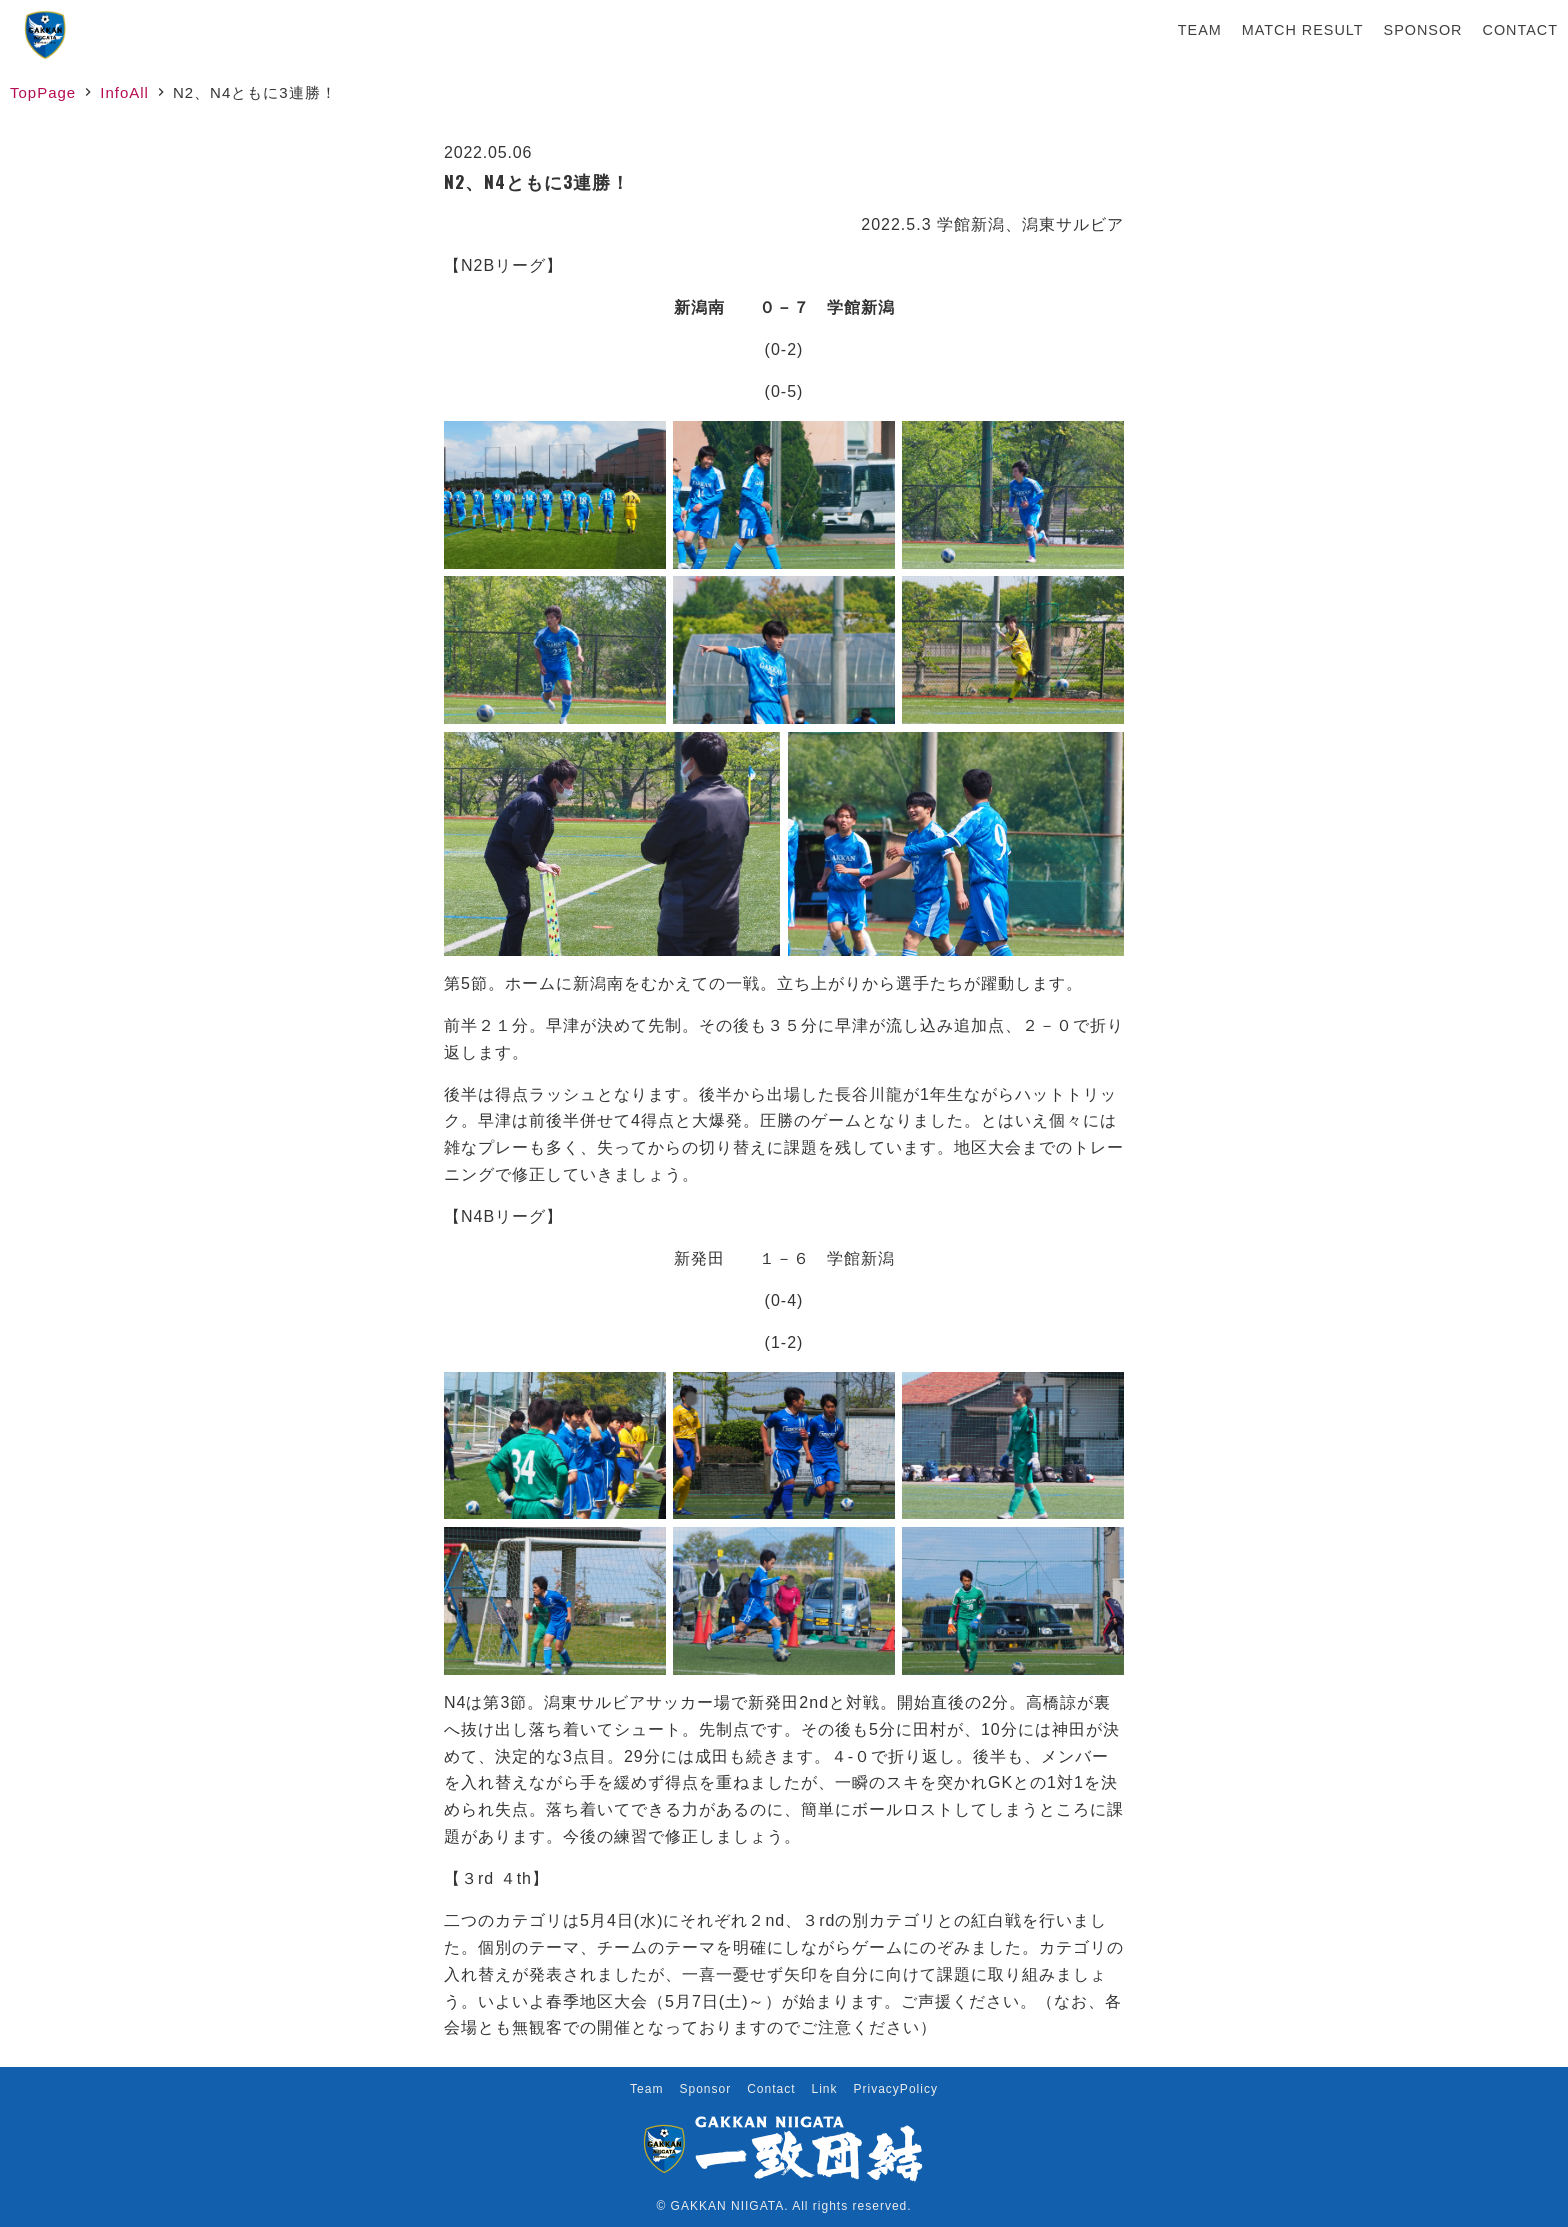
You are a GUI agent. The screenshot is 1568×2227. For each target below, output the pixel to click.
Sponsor (1423, 30)
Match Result (1303, 30)
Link (825, 2089)
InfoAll (124, 92)
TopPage (43, 92)
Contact (1520, 30)
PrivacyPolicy (896, 2089)
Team (1200, 30)
